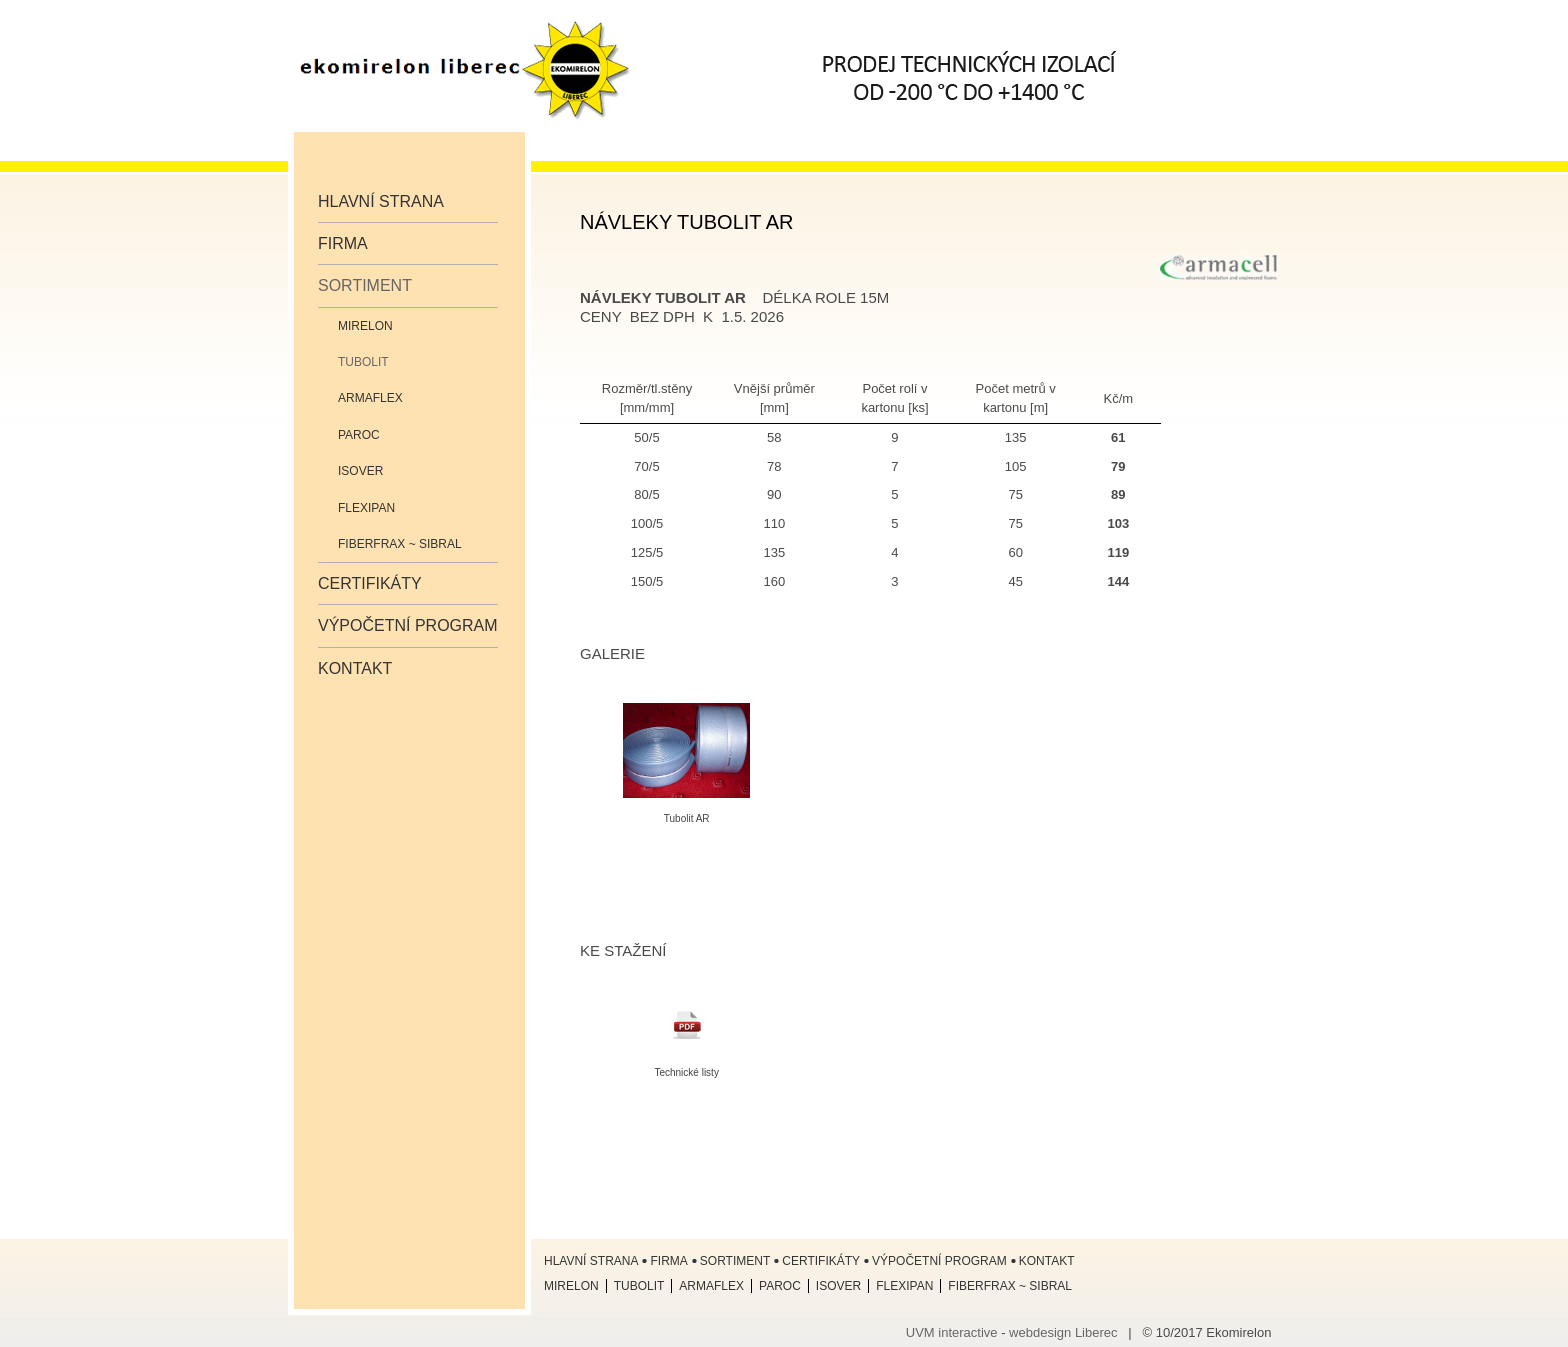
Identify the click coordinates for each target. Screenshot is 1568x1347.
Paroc (359, 435)
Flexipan (366, 508)
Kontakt (355, 668)
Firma (343, 243)
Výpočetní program (408, 625)
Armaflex (370, 398)
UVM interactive (952, 1332)
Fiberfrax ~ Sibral (400, 544)
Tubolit (363, 362)
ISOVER (360, 471)
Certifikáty (370, 583)
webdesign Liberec (1063, 1332)
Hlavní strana (381, 201)
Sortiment (365, 285)
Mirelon (365, 326)
